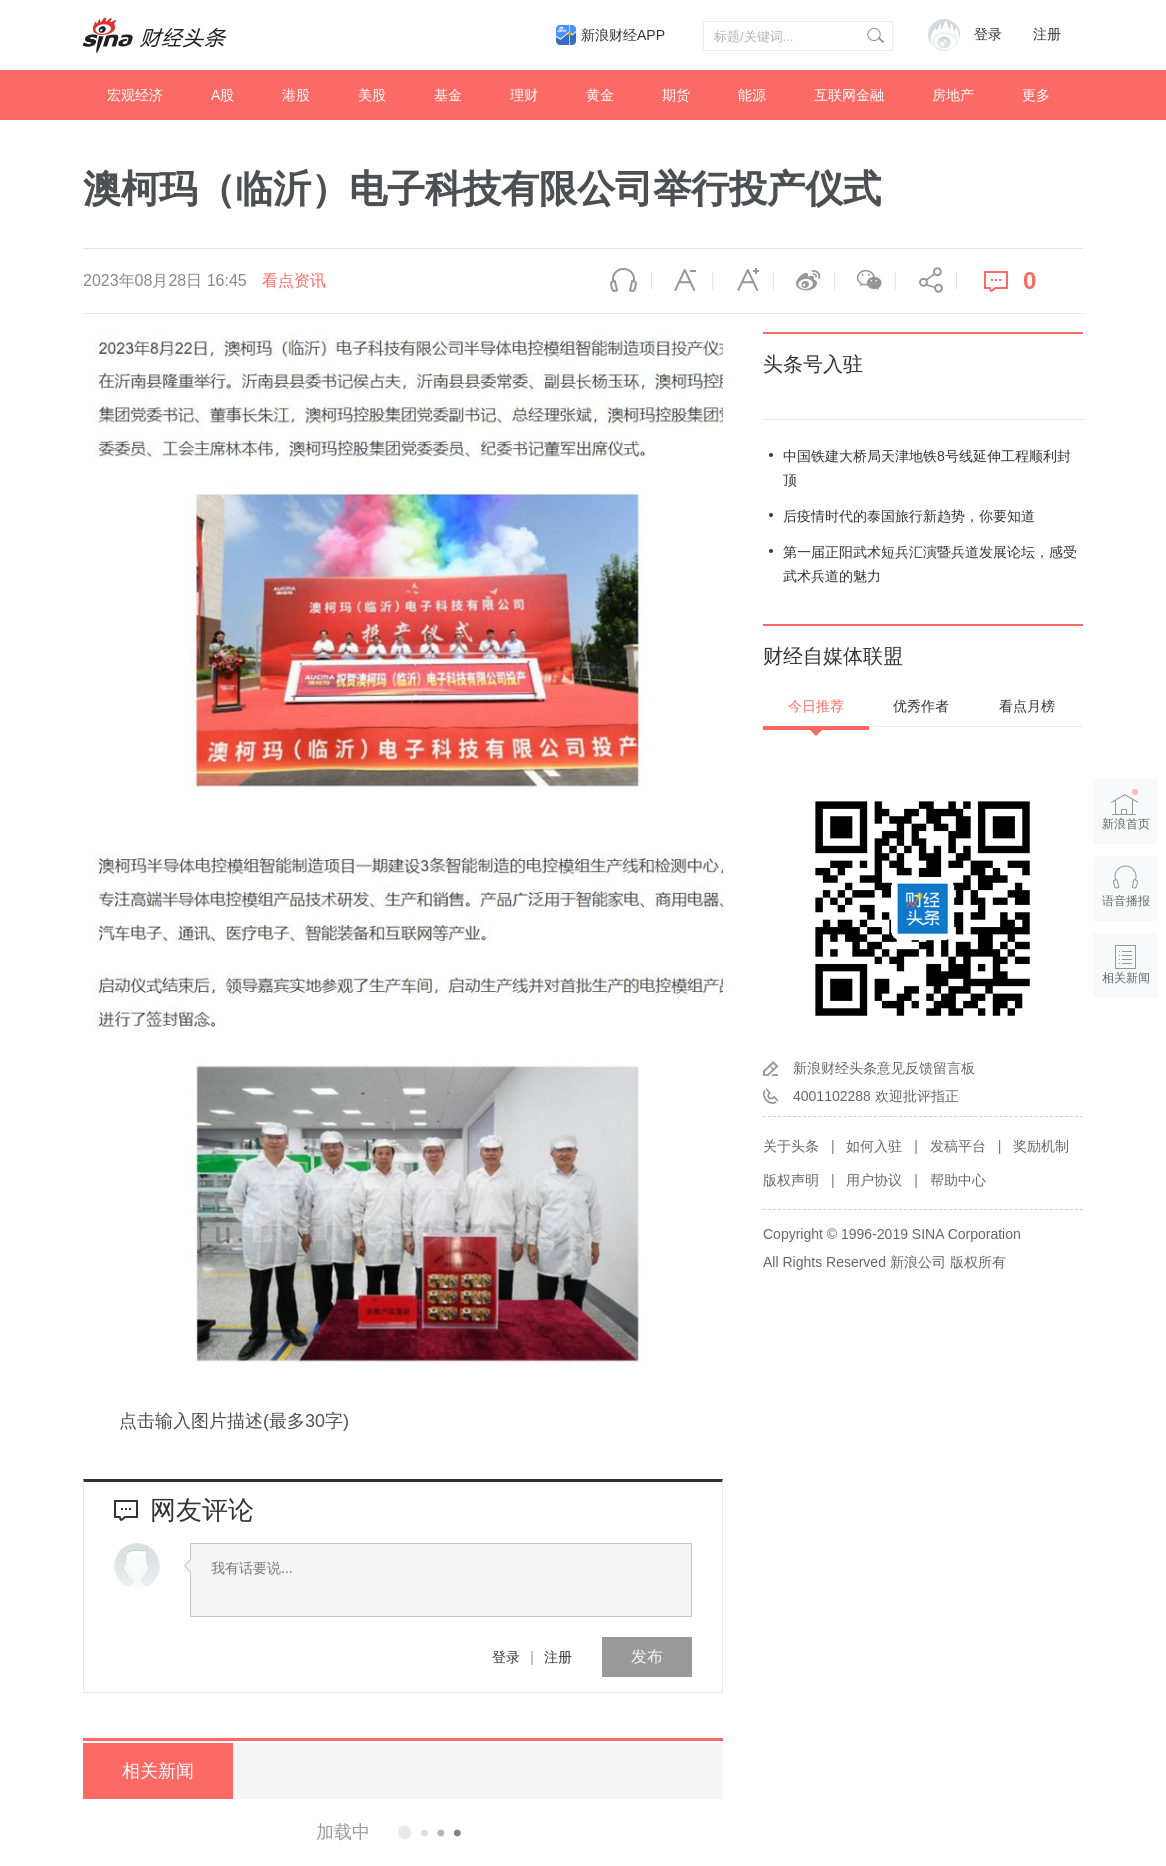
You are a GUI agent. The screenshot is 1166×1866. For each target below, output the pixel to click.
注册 (1047, 34)
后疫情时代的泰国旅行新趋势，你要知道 (909, 516)
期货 (676, 95)
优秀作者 (921, 706)
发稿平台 (958, 1146)
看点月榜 (1027, 706)
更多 (1036, 95)
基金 (448, 95)
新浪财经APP (623, 35)
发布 (647, 1656)
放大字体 (743, 281)
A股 (222, 95)
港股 (296, 95)
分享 (926, 281)
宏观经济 (135, 95)
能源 (752, 95)
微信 (865, 281)
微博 (804, 281)
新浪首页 (1126, 810)
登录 (506, 1657)
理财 (524, 95)
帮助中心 (958, 1180)
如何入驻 (874, 1146)
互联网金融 (849, 95)
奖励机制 (1041, 1146)
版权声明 (791, 1180)
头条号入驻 (813, 364)
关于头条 (791, 1146)
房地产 (953, 95)
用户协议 (874, 1180)
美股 (372, 95)
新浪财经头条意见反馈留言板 (884, 1068)
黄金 (600, 95)
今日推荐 (816, 706)
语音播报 (621, 281)
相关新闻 (158, 1771)
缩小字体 (682, 281)
